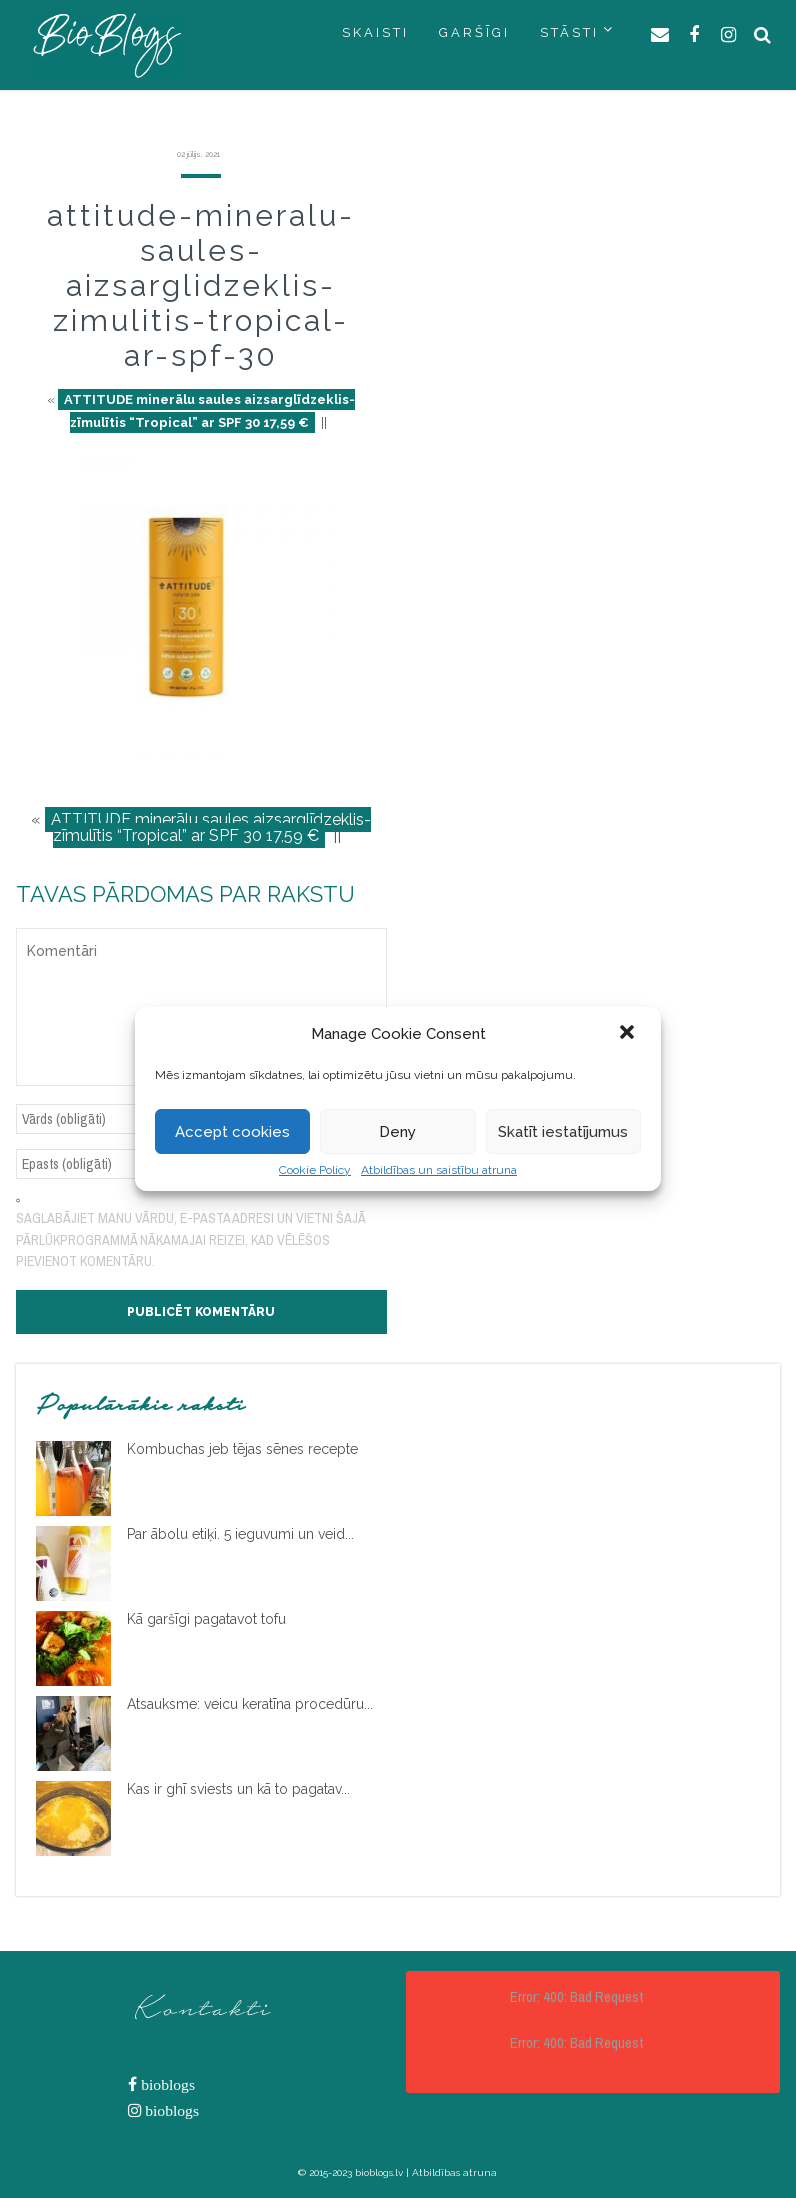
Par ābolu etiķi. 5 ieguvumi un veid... (240, 1534)
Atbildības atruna (454, 2172)
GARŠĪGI (474, 32)
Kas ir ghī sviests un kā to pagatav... (238, 1789)
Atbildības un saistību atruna (439, 1170)
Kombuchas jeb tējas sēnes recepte (242, 1449)
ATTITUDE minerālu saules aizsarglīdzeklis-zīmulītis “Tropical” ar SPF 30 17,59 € (209, 411)
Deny (397, 1132)
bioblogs (166, 2084)
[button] (629, 1034)
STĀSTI (569, 32)
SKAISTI (375, 32)
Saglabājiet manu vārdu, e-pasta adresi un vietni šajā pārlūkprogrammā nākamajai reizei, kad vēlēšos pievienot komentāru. (190, 1239)
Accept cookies (232, 1132)
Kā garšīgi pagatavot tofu (206, 1619)
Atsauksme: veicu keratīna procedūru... (250, 1704)
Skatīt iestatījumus (563, 1132)
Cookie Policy (315, 1170)
